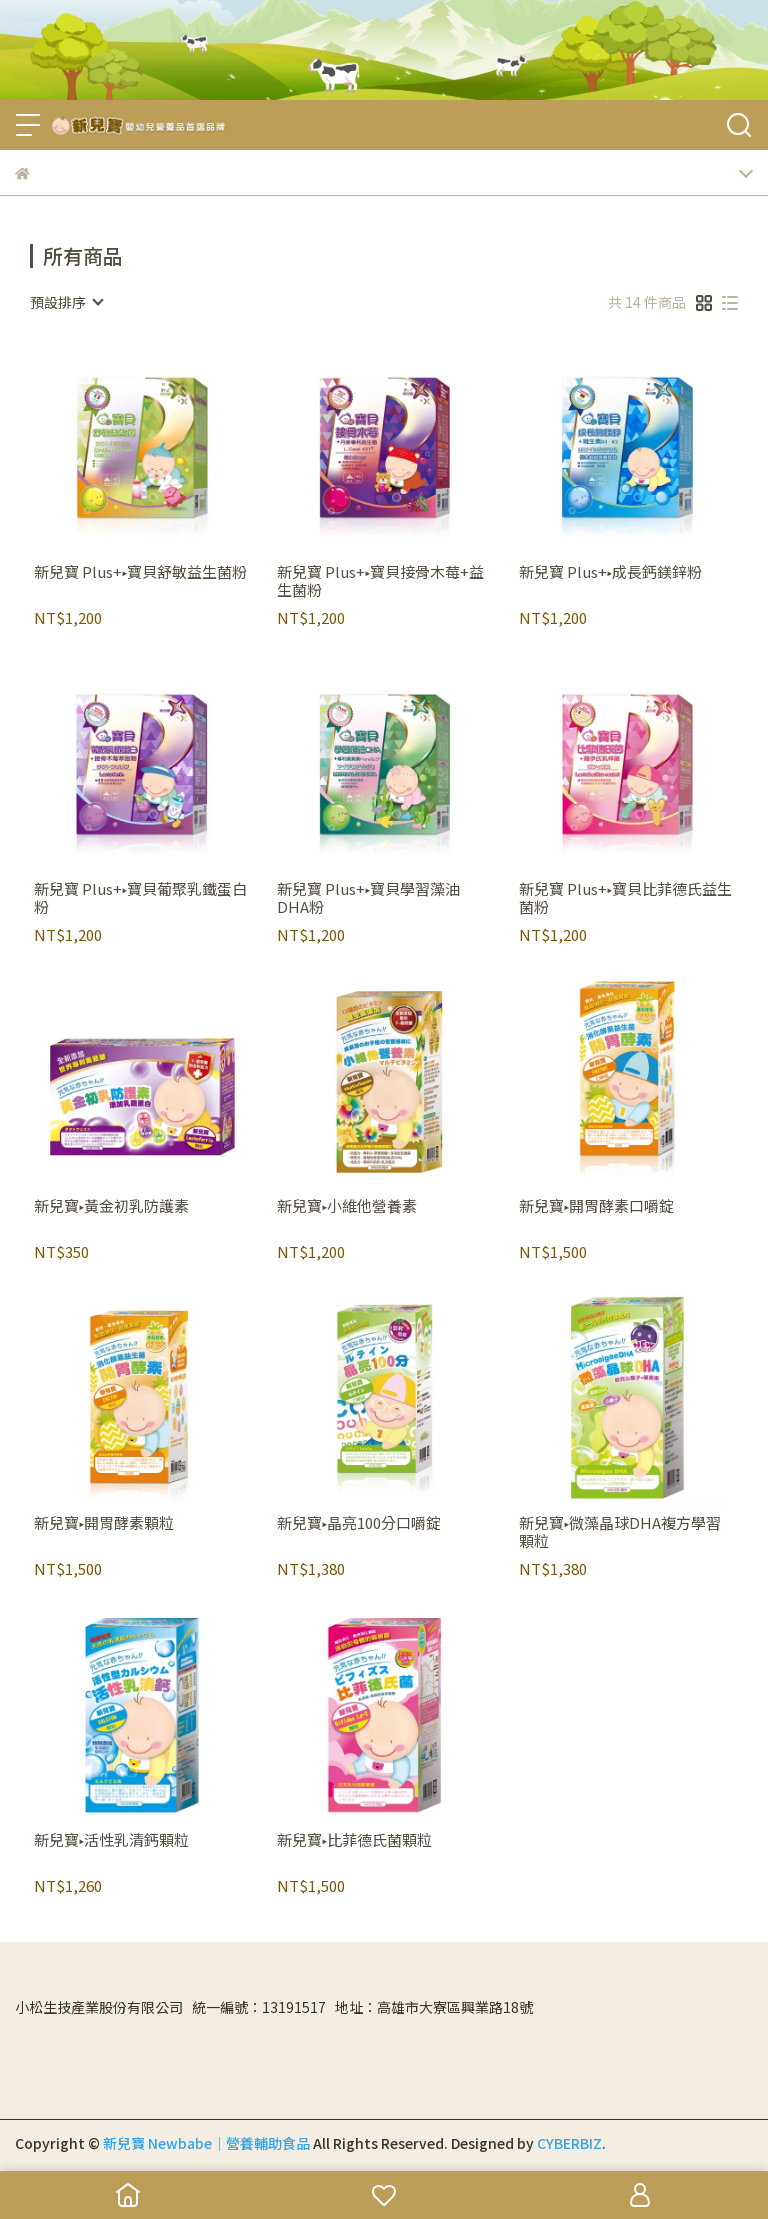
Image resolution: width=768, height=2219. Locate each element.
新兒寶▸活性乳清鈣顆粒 (111, 1840)
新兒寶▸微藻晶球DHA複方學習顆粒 (620, 1532)
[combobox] (66, 302)
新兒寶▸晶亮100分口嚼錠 (359, 1523)
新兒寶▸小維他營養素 (347, 1206)
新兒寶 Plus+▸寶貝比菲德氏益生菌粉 (625, 898)
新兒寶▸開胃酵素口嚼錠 (596, 1206)
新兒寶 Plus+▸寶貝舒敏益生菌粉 (140, 572)
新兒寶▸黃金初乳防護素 (111, 1206)
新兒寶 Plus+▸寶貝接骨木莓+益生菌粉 (380, 581)
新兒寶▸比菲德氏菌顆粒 (354, 1840)
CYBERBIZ (569, 2143)
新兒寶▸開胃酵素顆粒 (104, 1523)
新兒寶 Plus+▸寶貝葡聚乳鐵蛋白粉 (140, 898)
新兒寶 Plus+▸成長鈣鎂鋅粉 (610, 572)
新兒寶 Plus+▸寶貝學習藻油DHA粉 (368, 898)
